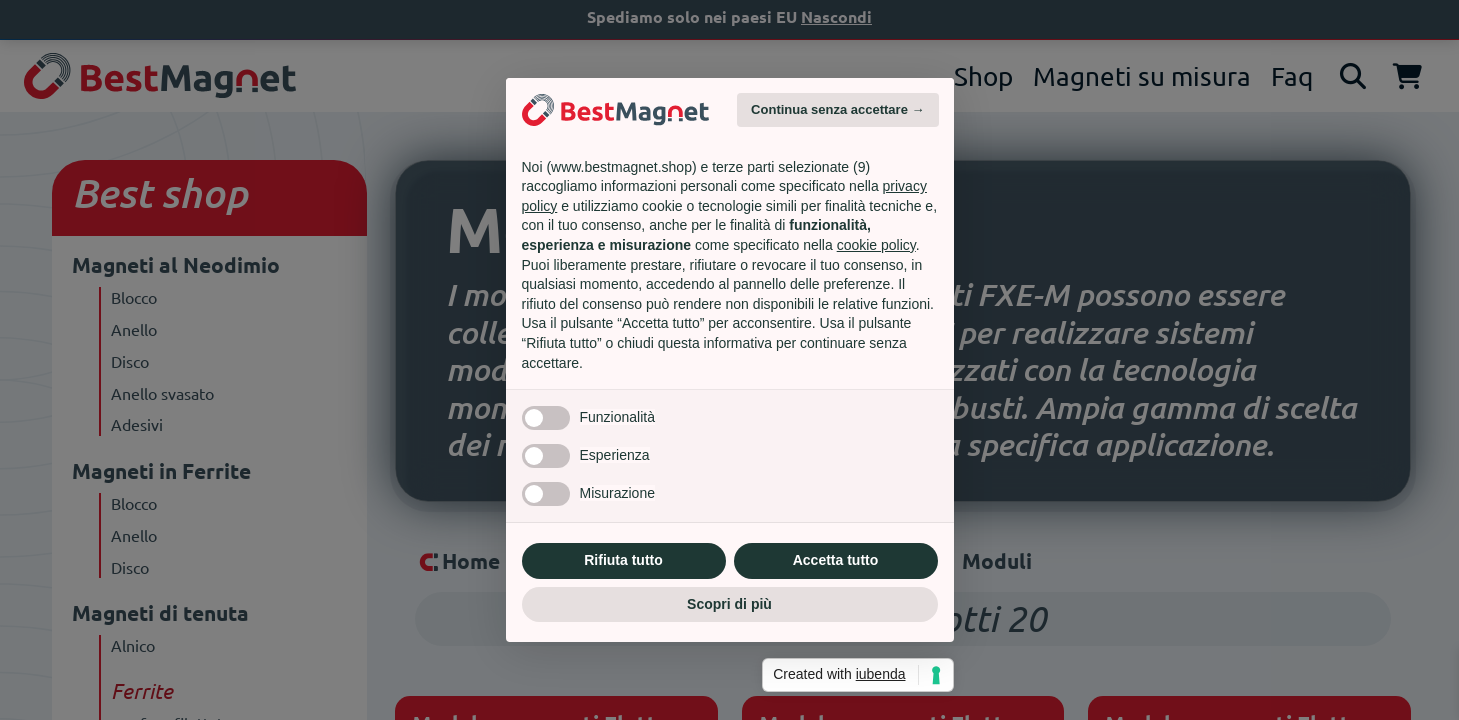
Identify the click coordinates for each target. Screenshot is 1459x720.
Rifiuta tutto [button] (623, 560)
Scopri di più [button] (729, 604)
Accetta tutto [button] (836, 560)
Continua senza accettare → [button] (837, 109)
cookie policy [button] (876, 245)
